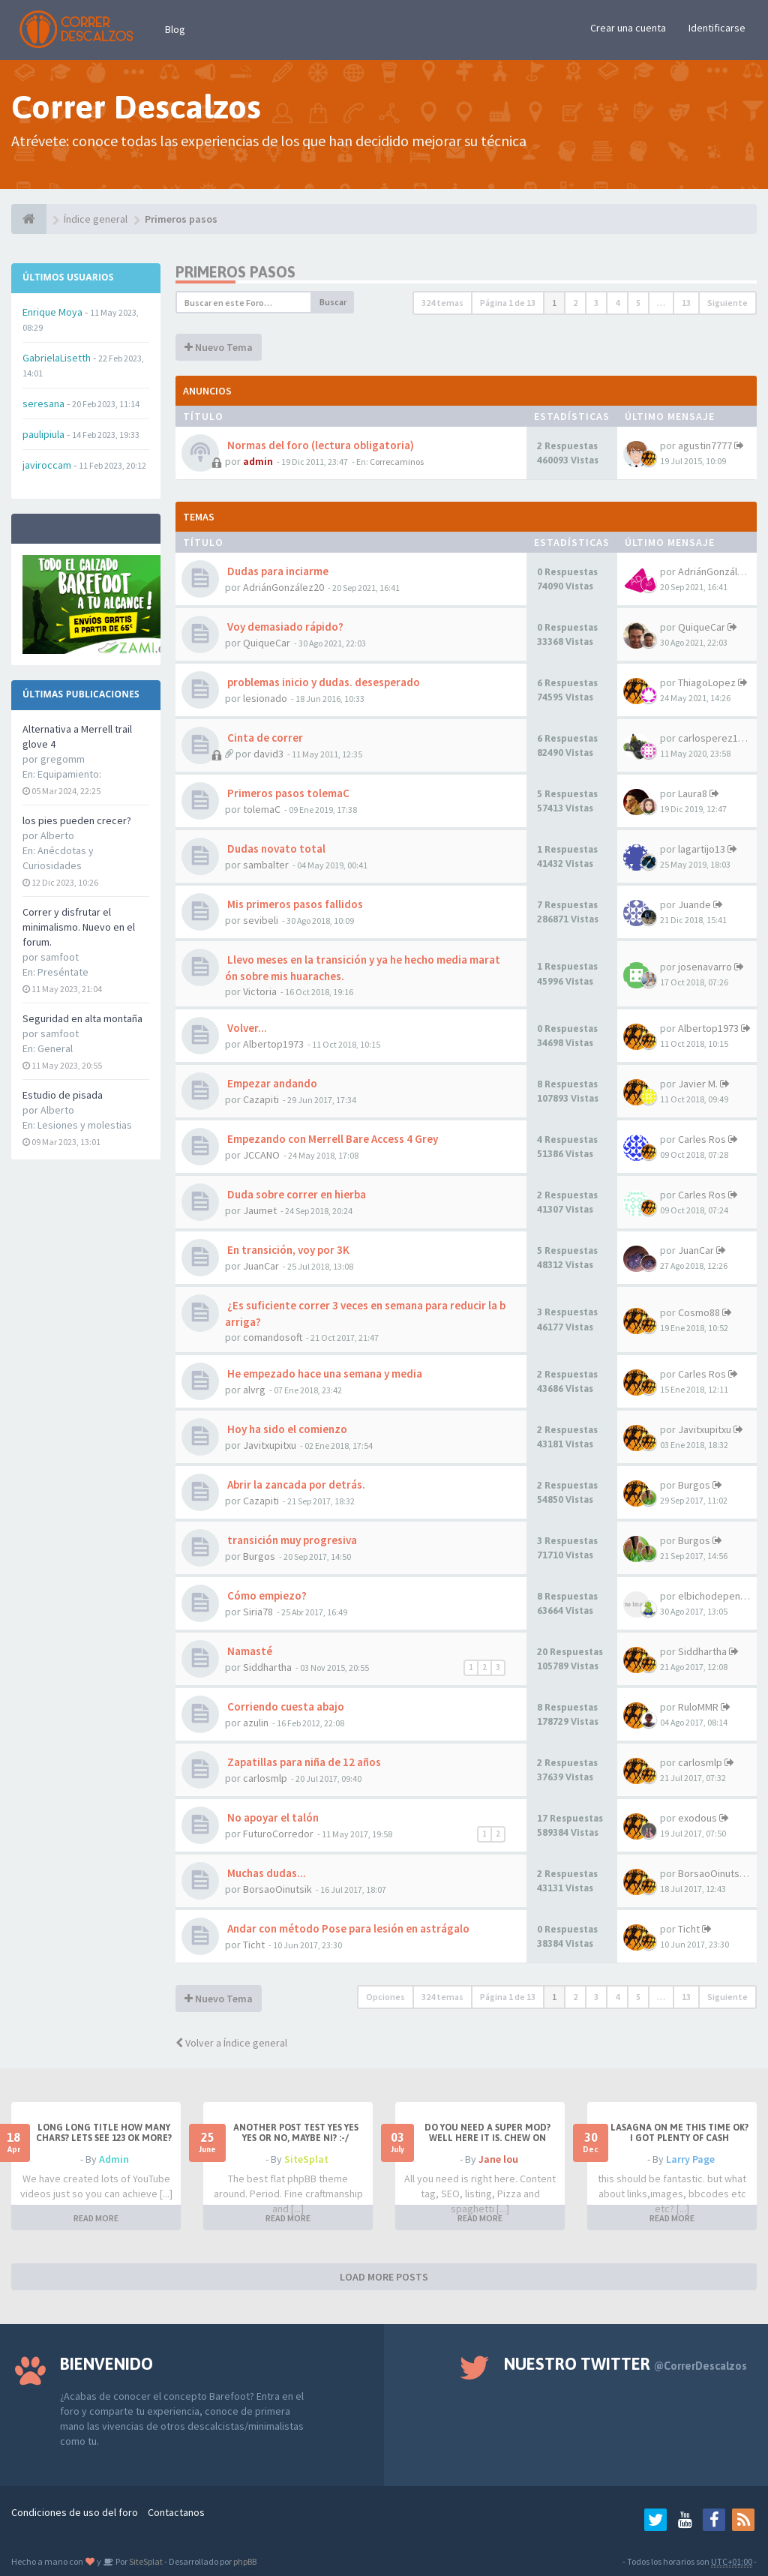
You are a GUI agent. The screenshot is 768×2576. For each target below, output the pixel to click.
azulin (255, 1722)
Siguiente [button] (727, 302)
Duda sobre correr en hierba (295, 1194)
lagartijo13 (701, 849)
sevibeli (260, 920)
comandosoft (272, 1337)
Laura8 (692, 793)
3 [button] (596, 302)
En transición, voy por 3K (287, 1250)
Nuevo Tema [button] (218, 347)
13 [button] (686, 302)
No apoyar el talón (272, 1817)
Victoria (260, 991)
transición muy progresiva (291, 1540)
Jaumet (260, 1210)
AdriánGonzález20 (283, 587)
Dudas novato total (275, 848)
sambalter (266, 864)
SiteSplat (306, 2159)
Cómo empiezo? (266, 1595)
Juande (694, 904)
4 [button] (617, 302)
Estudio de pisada (62, 1095)
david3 (269, 753)
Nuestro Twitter (625, 2364)
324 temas (443, 302)
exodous (697, 1818)
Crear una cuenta (628, 27)
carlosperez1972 (716, 738)
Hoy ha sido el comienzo (286, 1429)
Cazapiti (261, 1099)
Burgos (694, 1485)
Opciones (385, 1996)
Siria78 (258, 1611)
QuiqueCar (266, 642)
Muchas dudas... (265, 1873)
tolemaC (261, 809)
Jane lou (498, 2159)
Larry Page (690, 2159)
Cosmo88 (699, 1312)
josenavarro (705, 966)
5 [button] (638, 302)
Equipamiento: (69, 774)
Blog (175, 29)
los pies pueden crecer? (76, 820)
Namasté (248, 1651)
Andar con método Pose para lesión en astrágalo (347, 1928)
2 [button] (575, 302)
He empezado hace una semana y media (323, 1373)
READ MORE (96, 2218)
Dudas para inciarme (276, 571)
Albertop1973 (273, 1044)
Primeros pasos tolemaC (287, 793)
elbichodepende (715, 1596)
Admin (114, 2159)
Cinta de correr (264, 737)
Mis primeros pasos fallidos (294, 904)
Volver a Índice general (231, 2043)
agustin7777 (705, 445)
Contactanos (176, 2512)
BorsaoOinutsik (277, 1889)
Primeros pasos (236, 271)
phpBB (244, 2561)
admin (258, 461)
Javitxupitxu (269, 1445)
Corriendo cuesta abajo (284, 1706)
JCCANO (261, 1155)
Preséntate (63, 972)
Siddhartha (267, 1667)
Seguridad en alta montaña (82, 1018)
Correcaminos (397, 461)
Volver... (246, 1028)
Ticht (254, 1944)
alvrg (254, 1389)
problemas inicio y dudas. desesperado (322, 682)
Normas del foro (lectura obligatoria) (319, 445)
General (55, 1048)
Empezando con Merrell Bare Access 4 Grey (331, 1139)
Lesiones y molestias (85, 1125)
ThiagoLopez (707, 682)
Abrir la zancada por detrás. (295, 1484)
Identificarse (717, 27)
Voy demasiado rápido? (284, 626)
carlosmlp (265, 1778)
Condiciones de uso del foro (74, 2512)
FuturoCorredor (278, 1833)
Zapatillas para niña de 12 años (303, 1762)
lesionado (265, 698)
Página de (508, 302)
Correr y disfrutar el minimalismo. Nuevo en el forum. (78, 927)
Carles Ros (702, 1139)
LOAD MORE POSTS (384, 2277)
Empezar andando (271, 1083)
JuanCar (261, 1266)
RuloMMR (698, 1707)
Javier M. (698, 1083)
